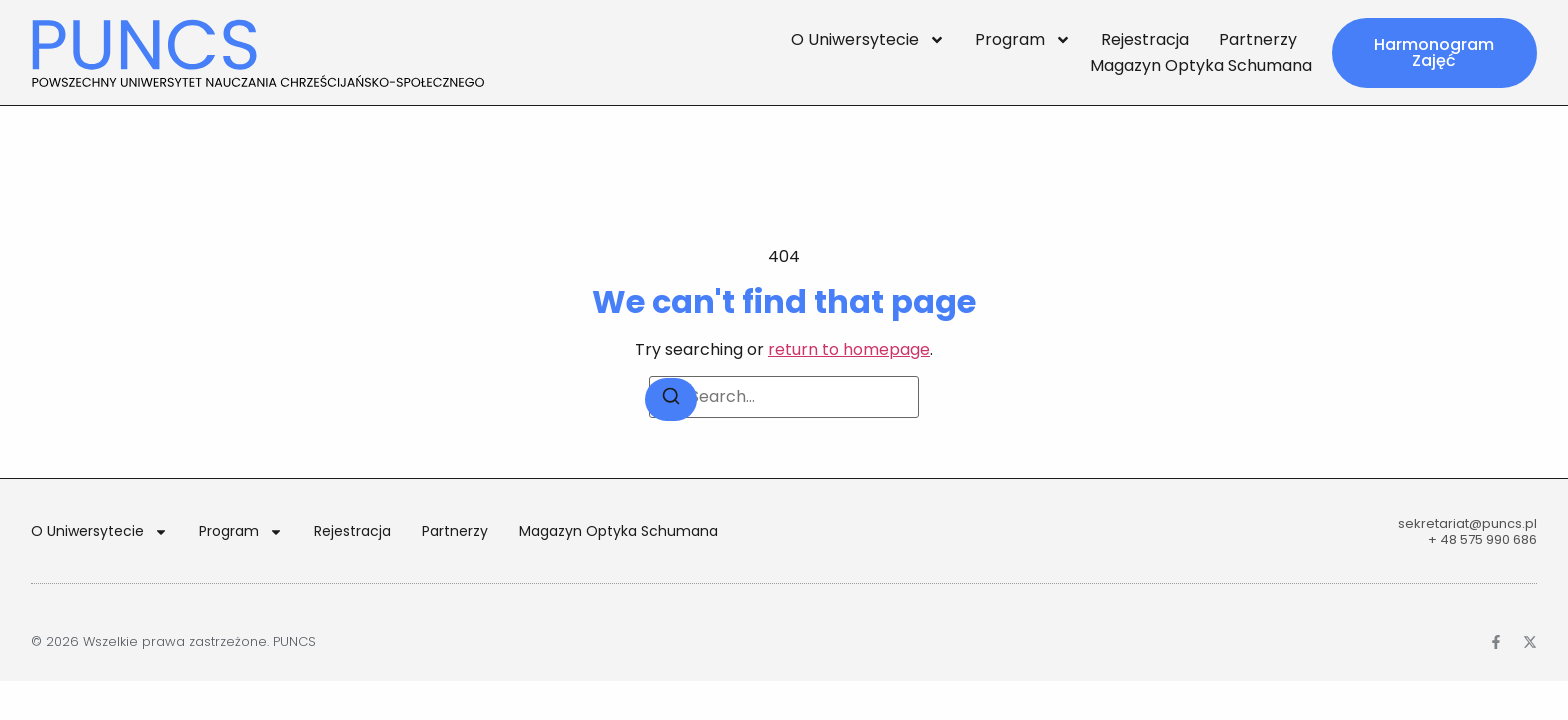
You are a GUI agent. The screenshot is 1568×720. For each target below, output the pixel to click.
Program (1023, 40)
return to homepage (849, 349)
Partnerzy (1258, 39)
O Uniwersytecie (868, 40)
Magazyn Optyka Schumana (1201, 65)
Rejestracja (1145, 39)
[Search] (671, 399)
